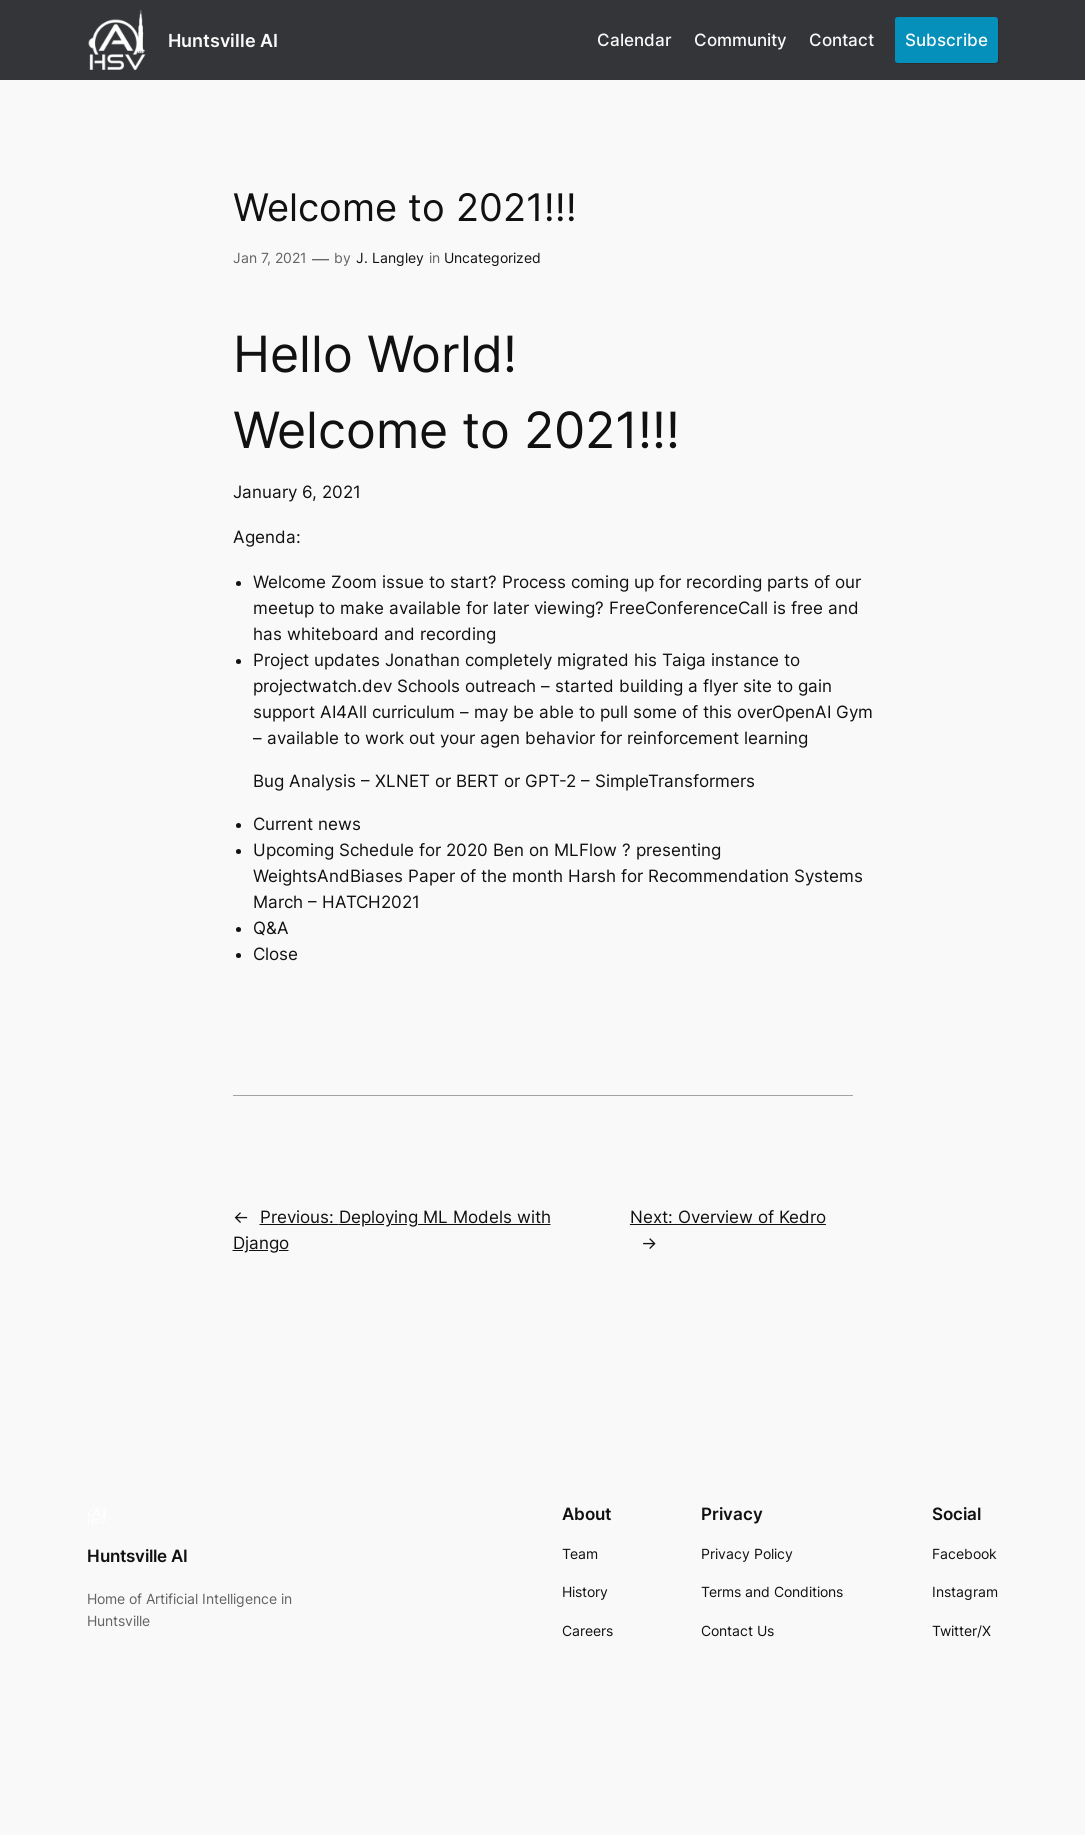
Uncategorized (492, 257)
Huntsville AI (223, 40)
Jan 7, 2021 (270, 257)
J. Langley (390, 257)
